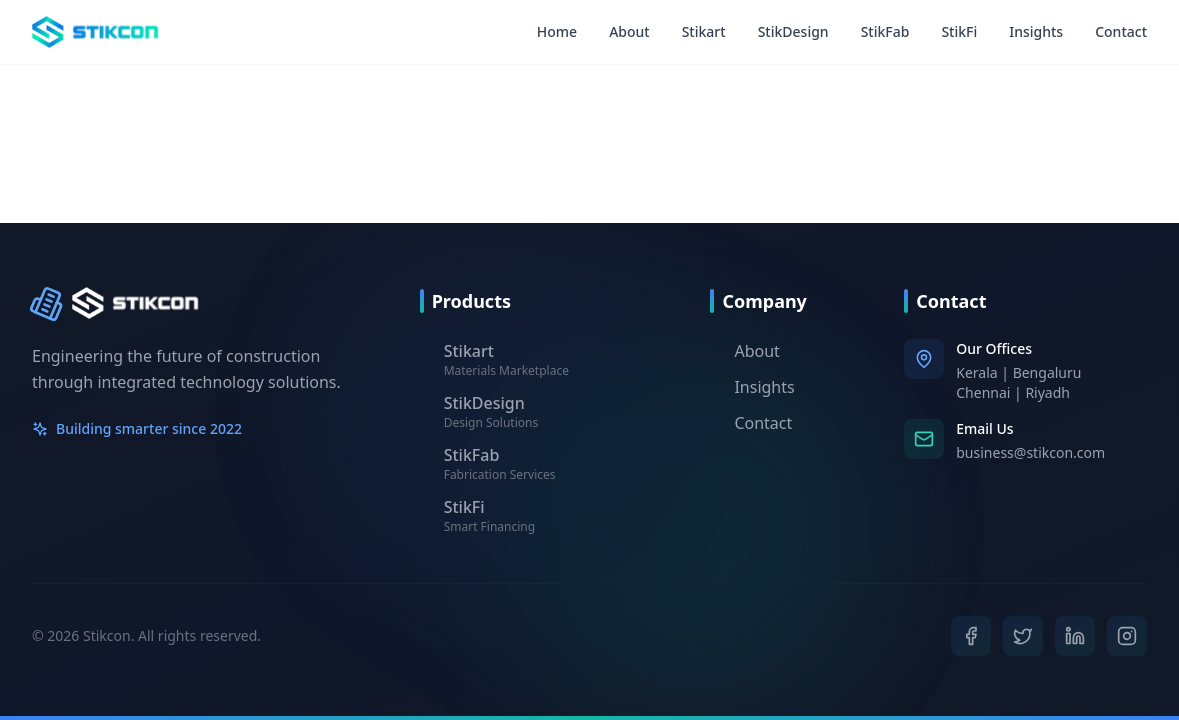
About (629, 31)
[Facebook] (970, 635)
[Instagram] (1126, 635)
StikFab (885, 31)
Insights (1036, 31)
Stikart (704, 31)
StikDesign (793, 31)
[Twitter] (1023, 636)
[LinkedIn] (1075, 636)
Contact (1121, 31)
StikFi (959, 31)
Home (557, 31)
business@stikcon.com (1030, 452)
